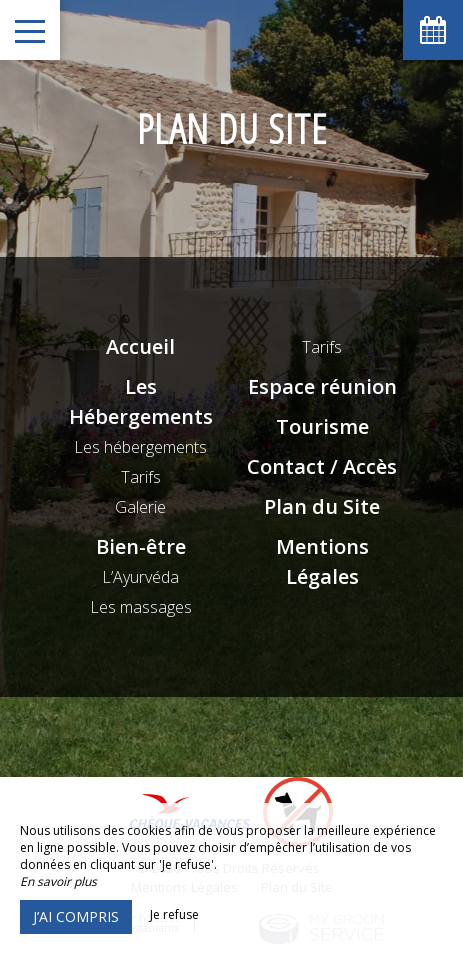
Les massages (141, 607)
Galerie (140, 507)
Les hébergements (140, 447)
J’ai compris (76, 916)
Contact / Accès (322, 466)
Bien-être (141, 546)
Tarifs (141, 477)
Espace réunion (322, 386)
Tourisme (322, 426)
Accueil (140, 346)
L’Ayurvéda (140, 577)
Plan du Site (322, 506)
